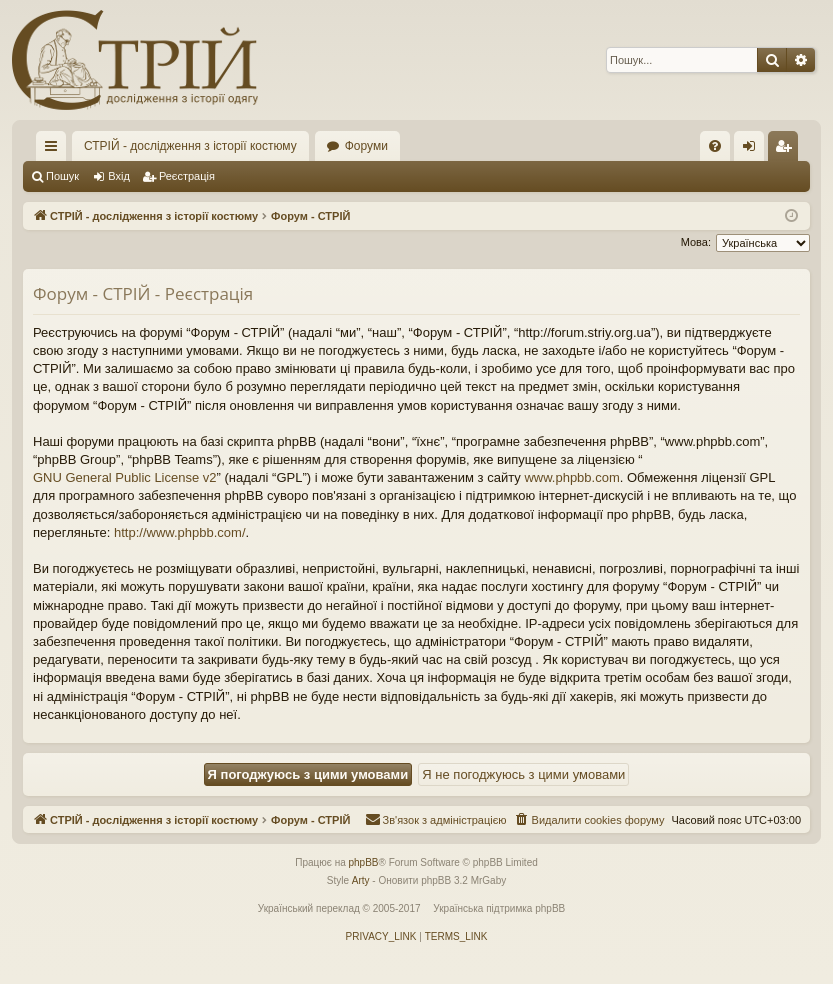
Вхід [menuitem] (755, 150)
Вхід (119, 176)
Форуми (366, 146)
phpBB (364, 862)
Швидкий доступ (55, 150)
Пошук (62, 176)
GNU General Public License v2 (125, 477)
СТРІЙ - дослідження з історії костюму (190, 146)
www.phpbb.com (571, 477)
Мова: (696, 242)
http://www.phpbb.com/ (180, 532)
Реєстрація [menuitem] (787, 150)
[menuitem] (715, 146)
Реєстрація (187, 176)
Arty (361, 880)
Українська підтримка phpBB (499, 908)
